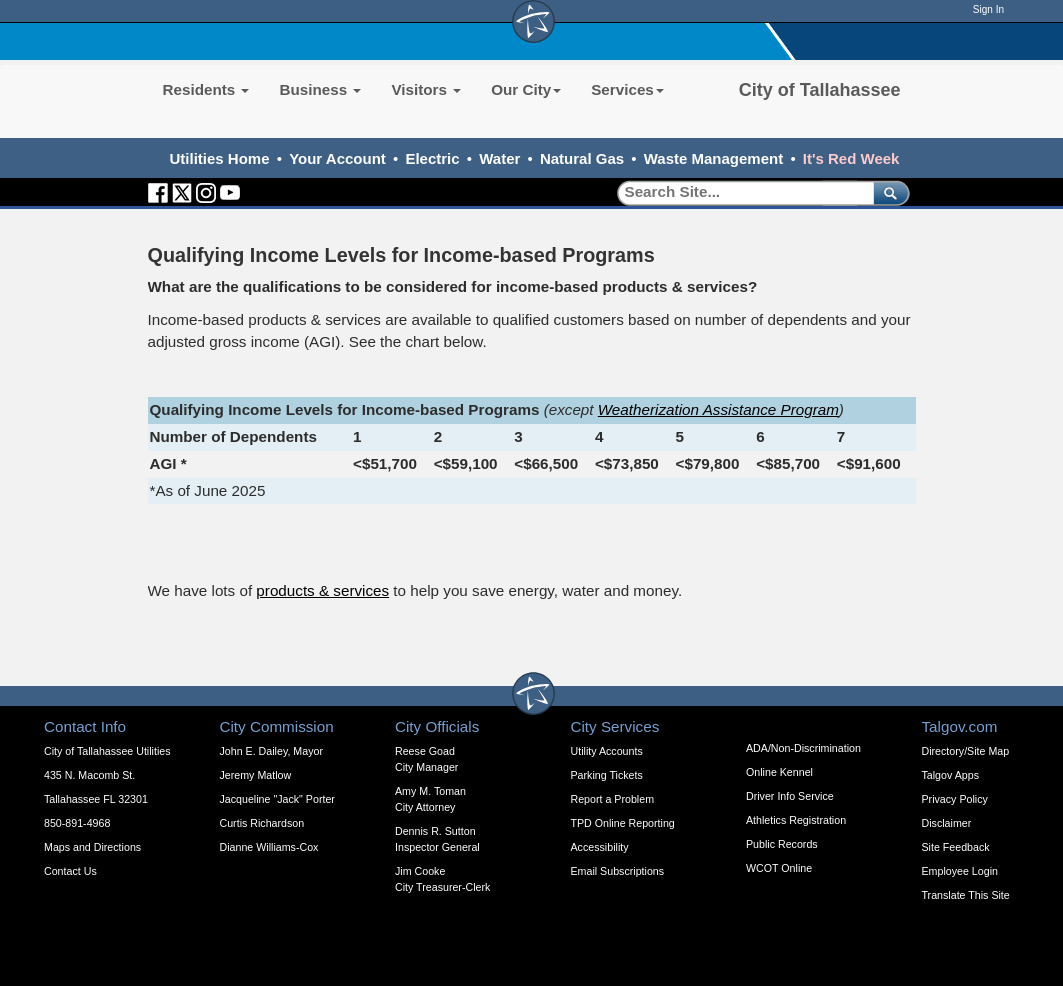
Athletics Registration (796, 820)
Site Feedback (956, 847)
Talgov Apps (950, 775)
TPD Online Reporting (623, 823)
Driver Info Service (790, 796)
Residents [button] (206, 89)
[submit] (887, 192)
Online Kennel (779, 772)
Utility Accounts (607, 751)
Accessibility (600, 847)
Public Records (782, 844)
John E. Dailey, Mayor (271, 751)
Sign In (988, 9)
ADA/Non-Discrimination (803, 748)
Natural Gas (582, 158)
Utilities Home (220, 158)
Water (499, 158)
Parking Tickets (607, 775)
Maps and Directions (92, 847)
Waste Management (713, 158)
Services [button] (627, 89)
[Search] (738, 192)
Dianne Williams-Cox (269, 847)
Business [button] (320, 89)
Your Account (337, 158)
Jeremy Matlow (256, 775)
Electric (432, 158)
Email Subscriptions (618, 871)
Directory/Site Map (966, 751)
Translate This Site (966, 895)
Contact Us (70, 871)
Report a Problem (613, 799)
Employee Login (960, 871)
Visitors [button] (426, 89)
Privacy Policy (955, 799)
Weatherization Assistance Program (718, 409)
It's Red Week (851, 158)
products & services (322, 590)
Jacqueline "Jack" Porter (277, 799)
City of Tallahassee (820, 90)
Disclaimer (947, 823)
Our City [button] (526, 89)
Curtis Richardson (262, 823)
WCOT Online (779, 868)
